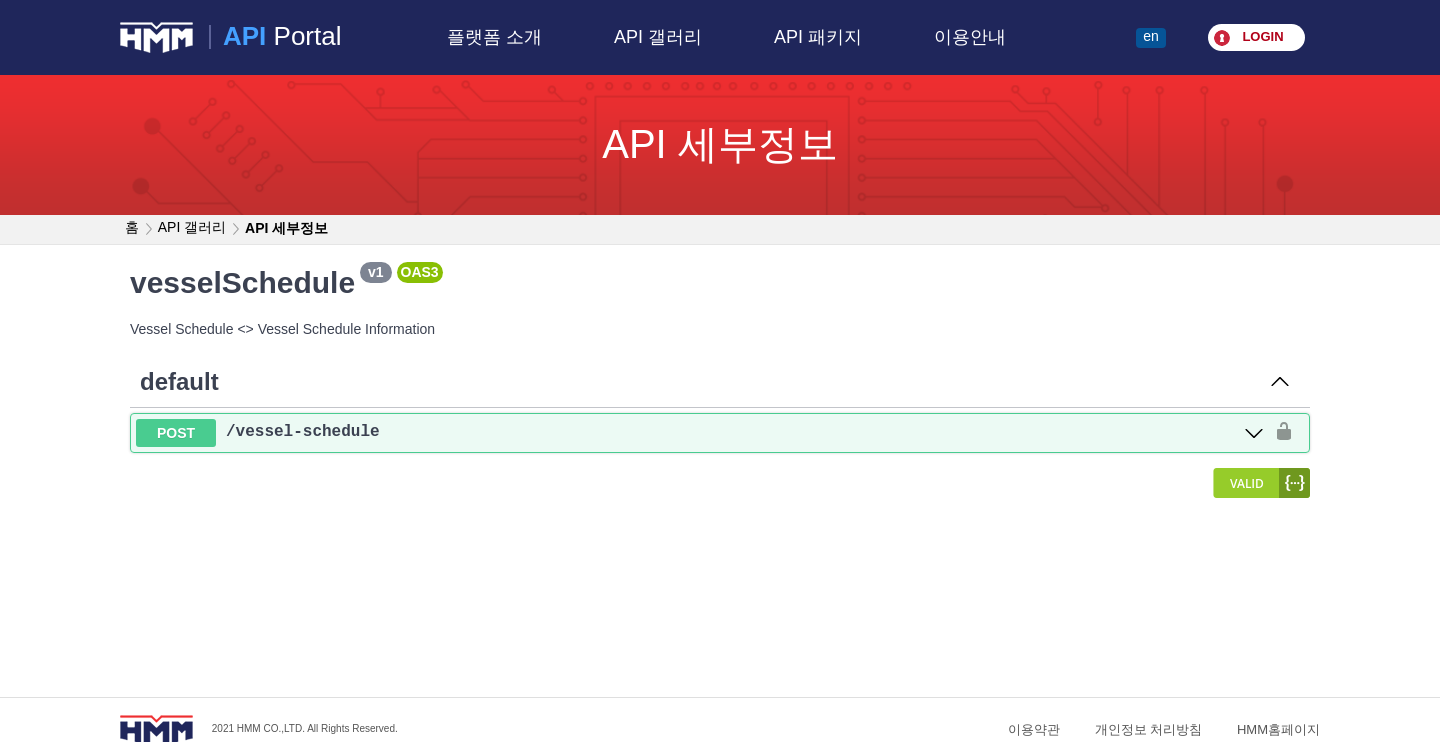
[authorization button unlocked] (1284, 432)
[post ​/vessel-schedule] (700, 433)
